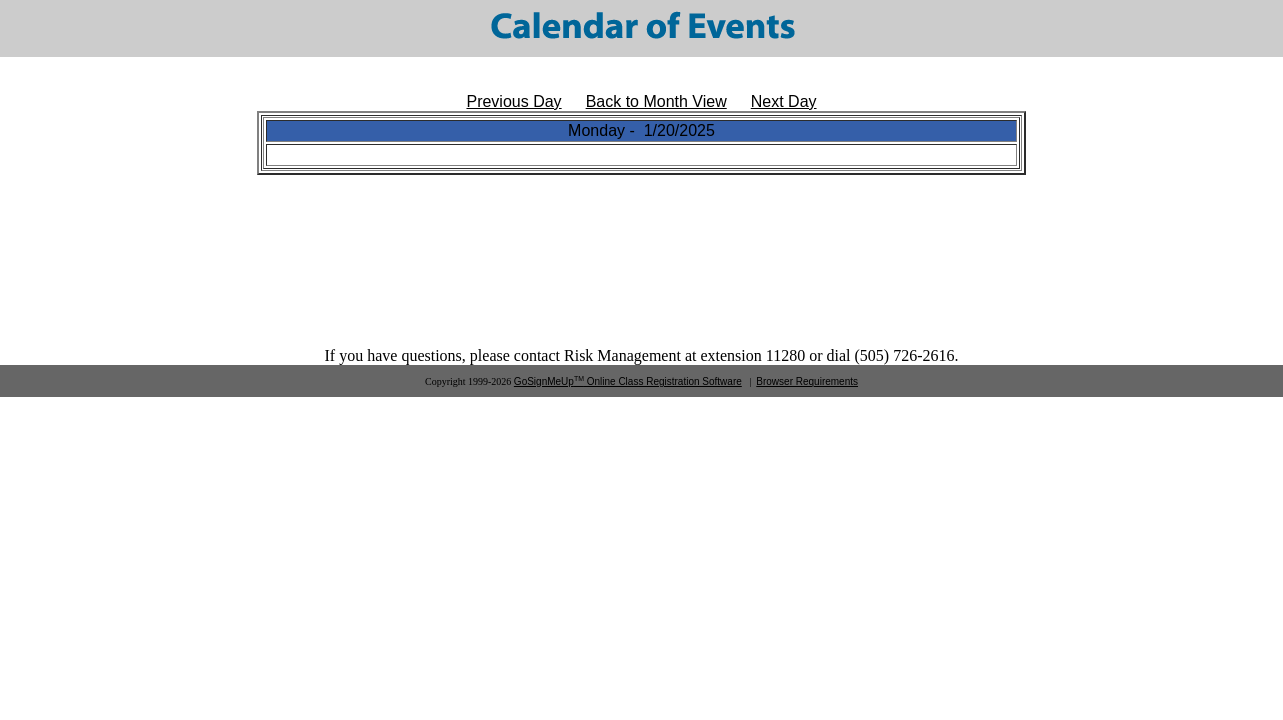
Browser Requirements (807, 381)
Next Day (784, 101)
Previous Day (513, 101)
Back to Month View (656, 101)
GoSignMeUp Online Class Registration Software (628, 381)
